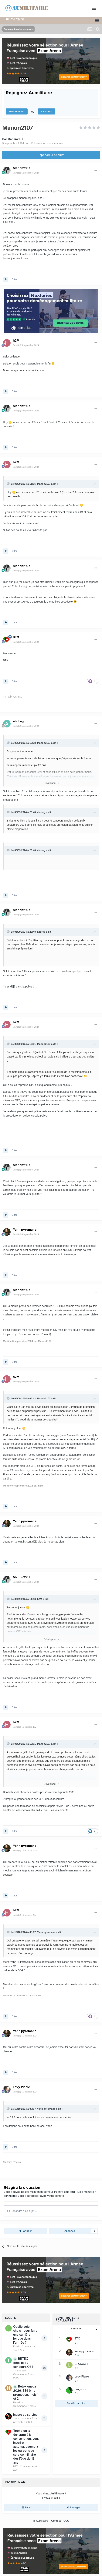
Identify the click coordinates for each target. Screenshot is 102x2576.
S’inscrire (46, 109)
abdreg (18, 719)
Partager (25, 2229)
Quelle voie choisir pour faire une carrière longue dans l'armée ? (25, 2333)
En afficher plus (76, 2401)
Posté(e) (26, 171)
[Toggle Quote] (8, 482)
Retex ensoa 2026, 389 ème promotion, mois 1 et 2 (26, 2391)
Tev (15, 2416)
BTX (16, 635)
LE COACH (81, 2362)
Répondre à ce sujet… (22, 2209)
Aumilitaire (15, 17)
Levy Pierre (21, 2085)
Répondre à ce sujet (51, 153)
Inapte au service (25, 2413)
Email (26, 2505)
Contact (56, 2519)
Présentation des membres (47, 141)
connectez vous (14, 2194)
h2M (16, 339)
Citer (14, 277)
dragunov (81, 2387)
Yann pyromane (24, 1228)
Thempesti (19, 2368)
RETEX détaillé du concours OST (23, 2361)
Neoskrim (18, 2400)
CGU (66, 2519)
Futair (16, 2344)
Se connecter (17, 109)
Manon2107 (15, 137)
